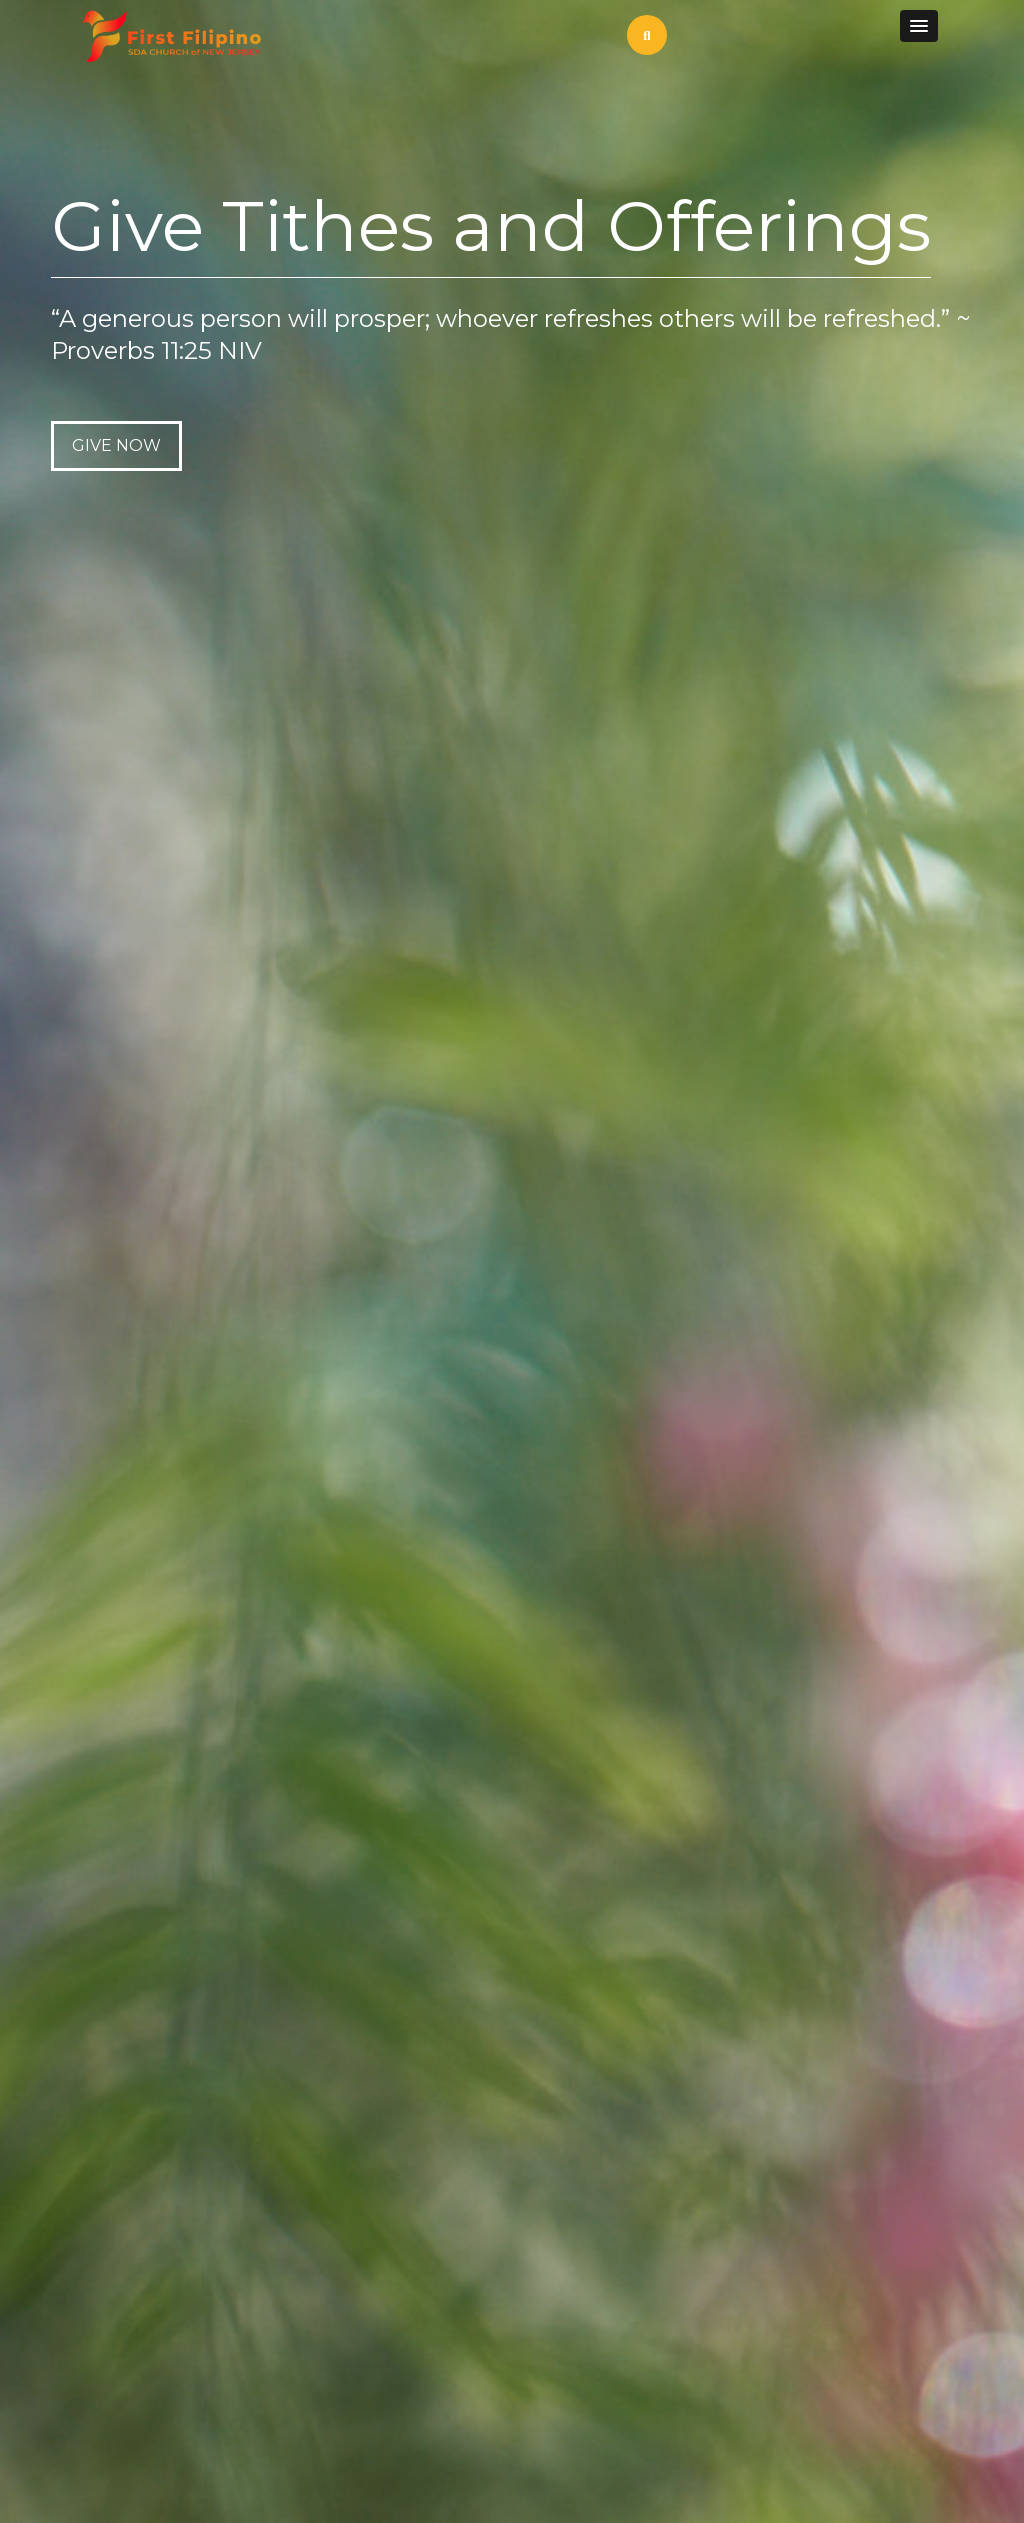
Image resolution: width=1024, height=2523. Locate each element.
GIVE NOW (116, 445)
